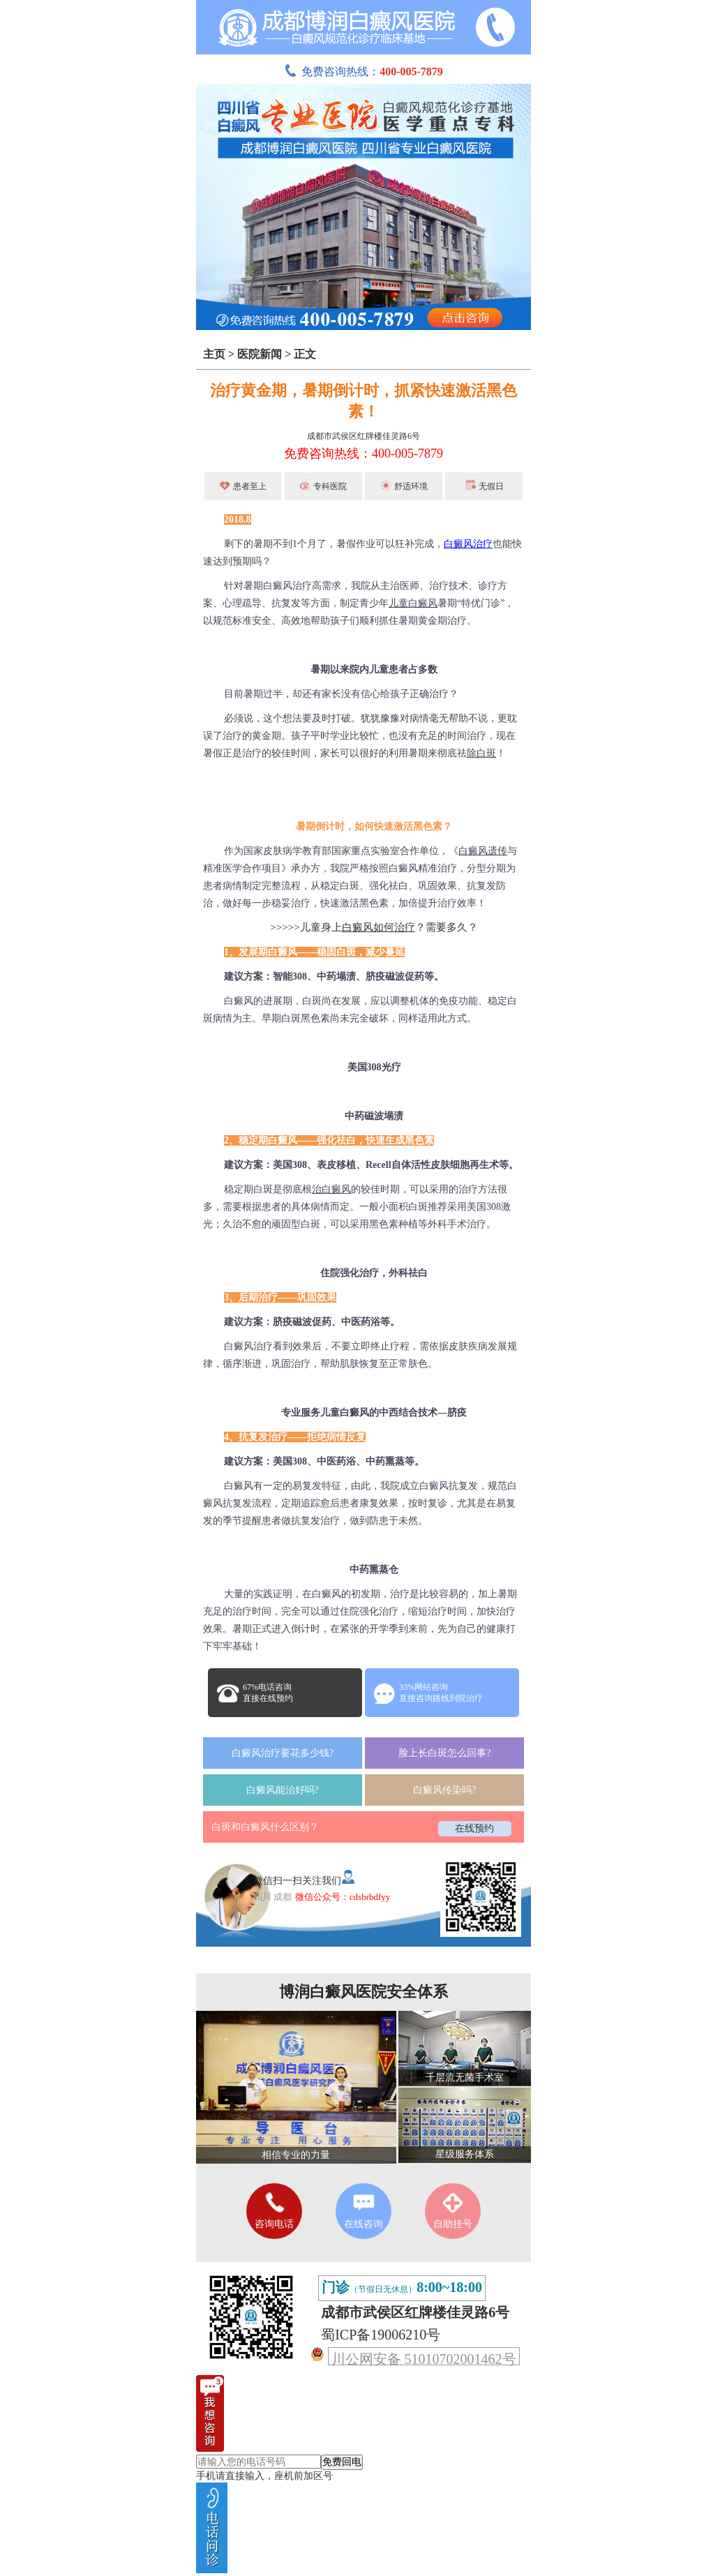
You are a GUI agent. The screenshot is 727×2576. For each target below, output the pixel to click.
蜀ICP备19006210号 (380, 2334)
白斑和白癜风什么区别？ (265, 1827)
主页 (214, 354)
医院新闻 (259, 354)
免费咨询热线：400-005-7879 (363, 453)
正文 (305, 354)
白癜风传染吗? (444, 1790)
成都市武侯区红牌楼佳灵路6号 (363, 436)
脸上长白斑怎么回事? (444, 1753)
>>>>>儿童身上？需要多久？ (373, 927)
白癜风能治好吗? (282, 1790)
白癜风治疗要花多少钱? (282, 1753)
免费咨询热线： (363, 71)
